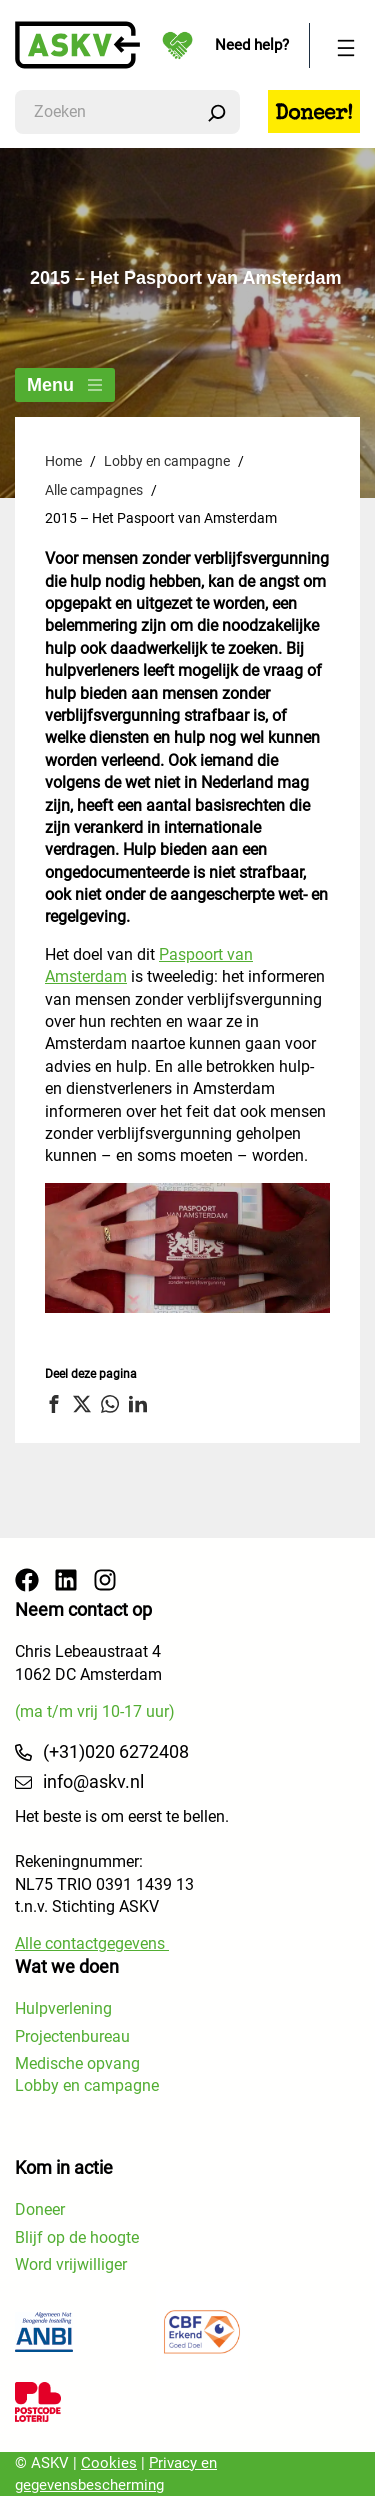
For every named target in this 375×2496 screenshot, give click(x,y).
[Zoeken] (217, 112)
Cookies (109, 2463)
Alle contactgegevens (92, 1943)
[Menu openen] (346, 45)
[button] (56, 1404)
